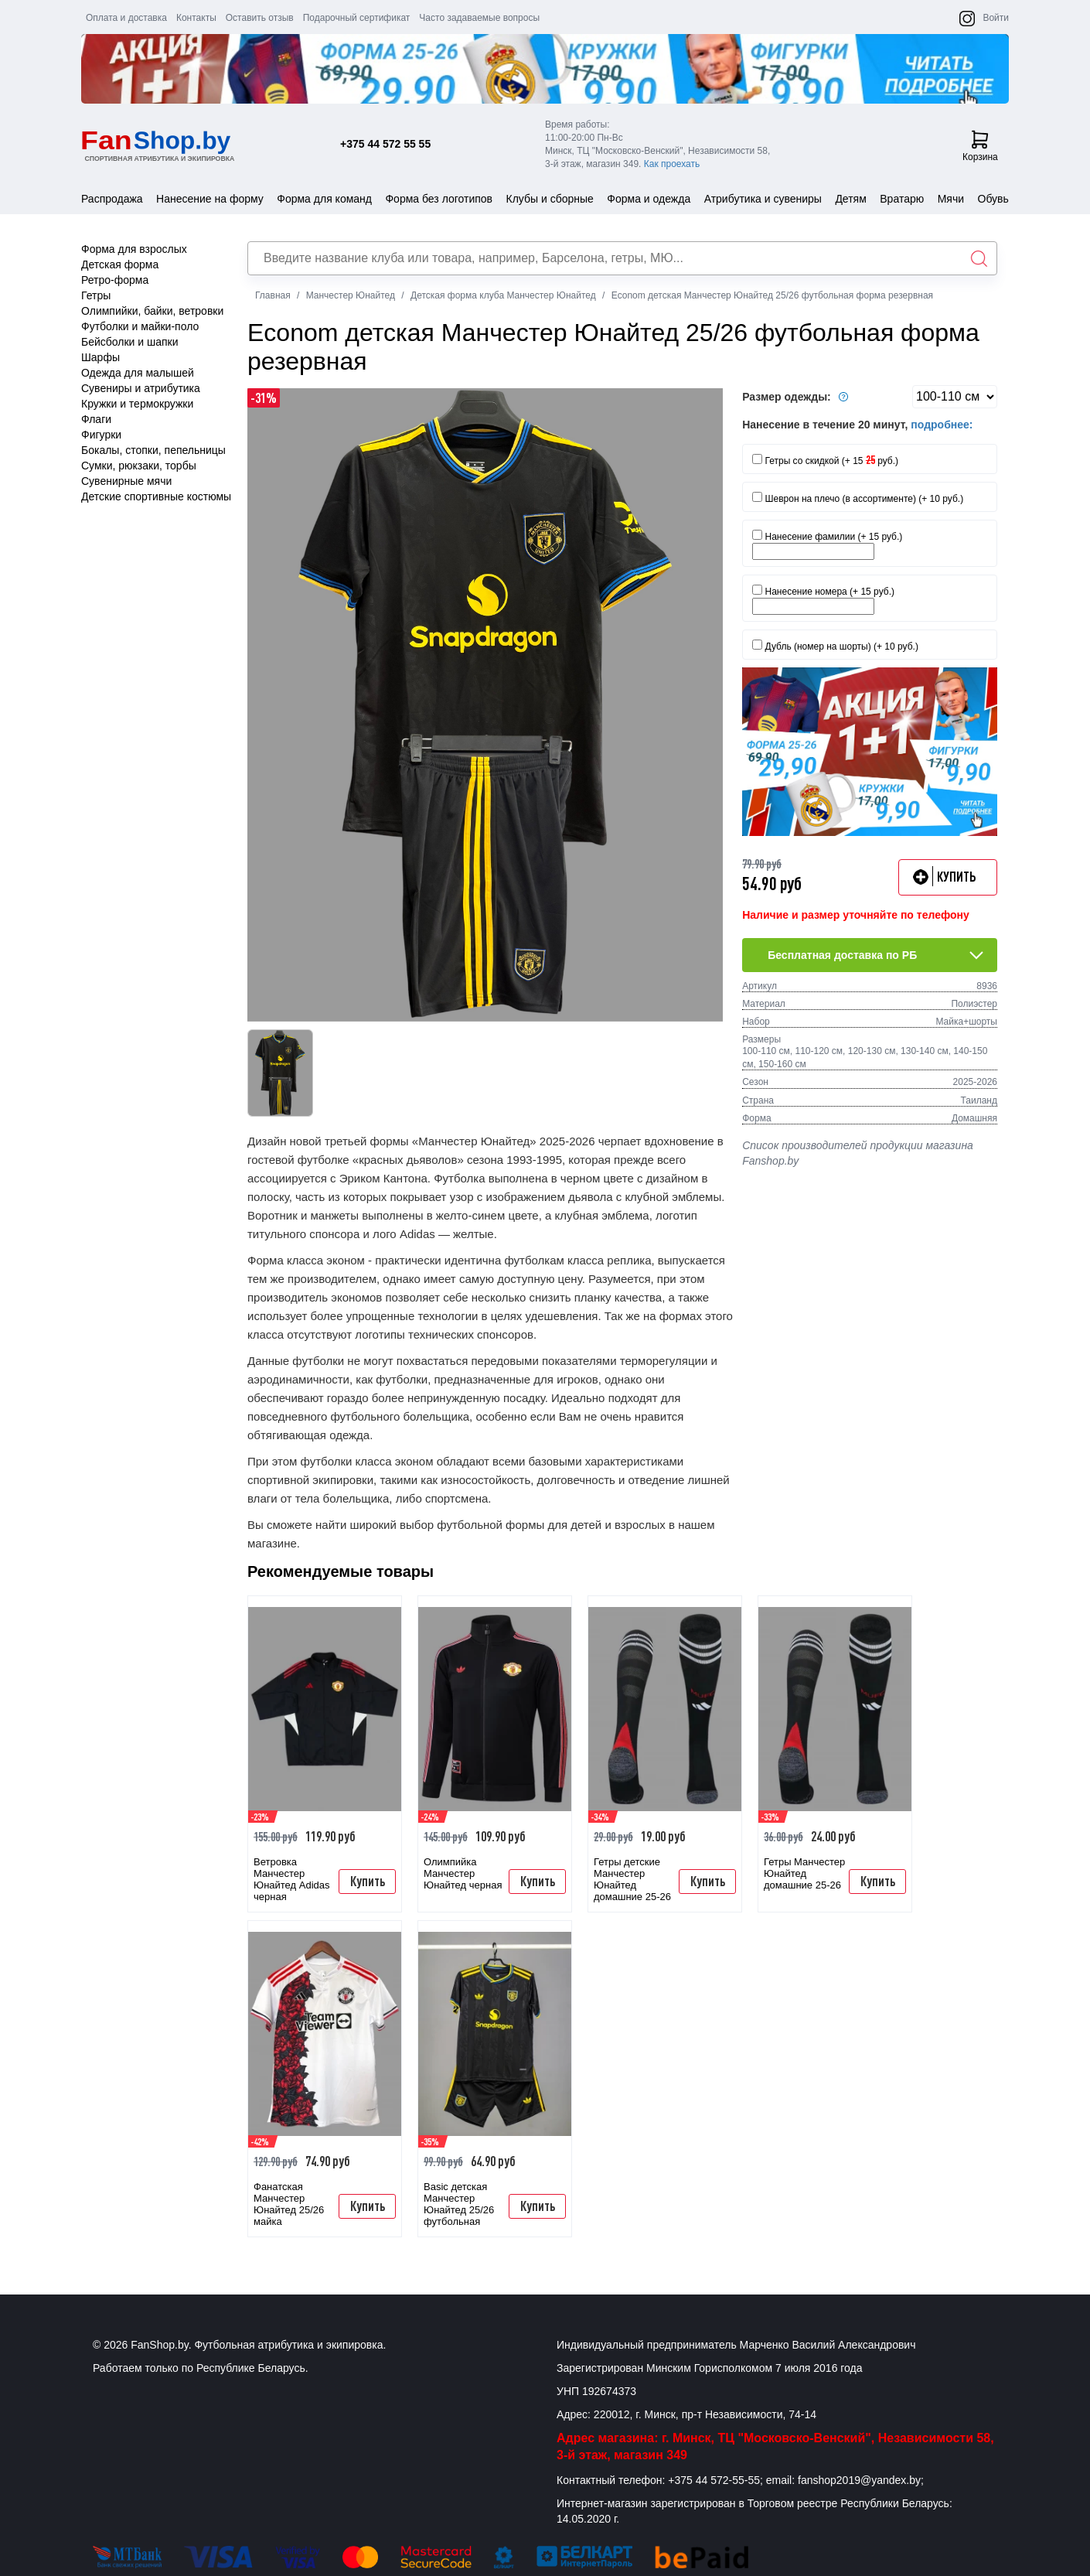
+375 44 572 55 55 (385, 144)
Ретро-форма (114, 280)
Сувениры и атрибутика (140, 388)
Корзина (980, 146)
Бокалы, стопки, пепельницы (153, 450)
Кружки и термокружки (137, 403)
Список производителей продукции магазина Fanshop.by (857, 1153)
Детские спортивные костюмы (156, 496)
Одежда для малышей (137, 373)
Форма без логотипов (438, 199)
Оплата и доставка (126, 17)
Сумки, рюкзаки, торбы (138, 465)
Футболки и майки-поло (140, 326)
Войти (996, 17)
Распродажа (112, 199)
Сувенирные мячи (126, 481)
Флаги (96, 419)
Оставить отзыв (260, 17)
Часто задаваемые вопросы (479, 17)
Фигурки (101, 434)
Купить (367, 1880)
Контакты (196, 17)
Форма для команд (324, 199)
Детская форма (119, 264)
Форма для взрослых (134, 249)
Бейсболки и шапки (130, 342)
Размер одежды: (797, 396)
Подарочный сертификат (356, 17)
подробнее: (941, 424)
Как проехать (672, 164)
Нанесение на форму (210, 199)
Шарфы (100, 357)
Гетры (96, 295)
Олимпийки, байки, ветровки (152, 311)
